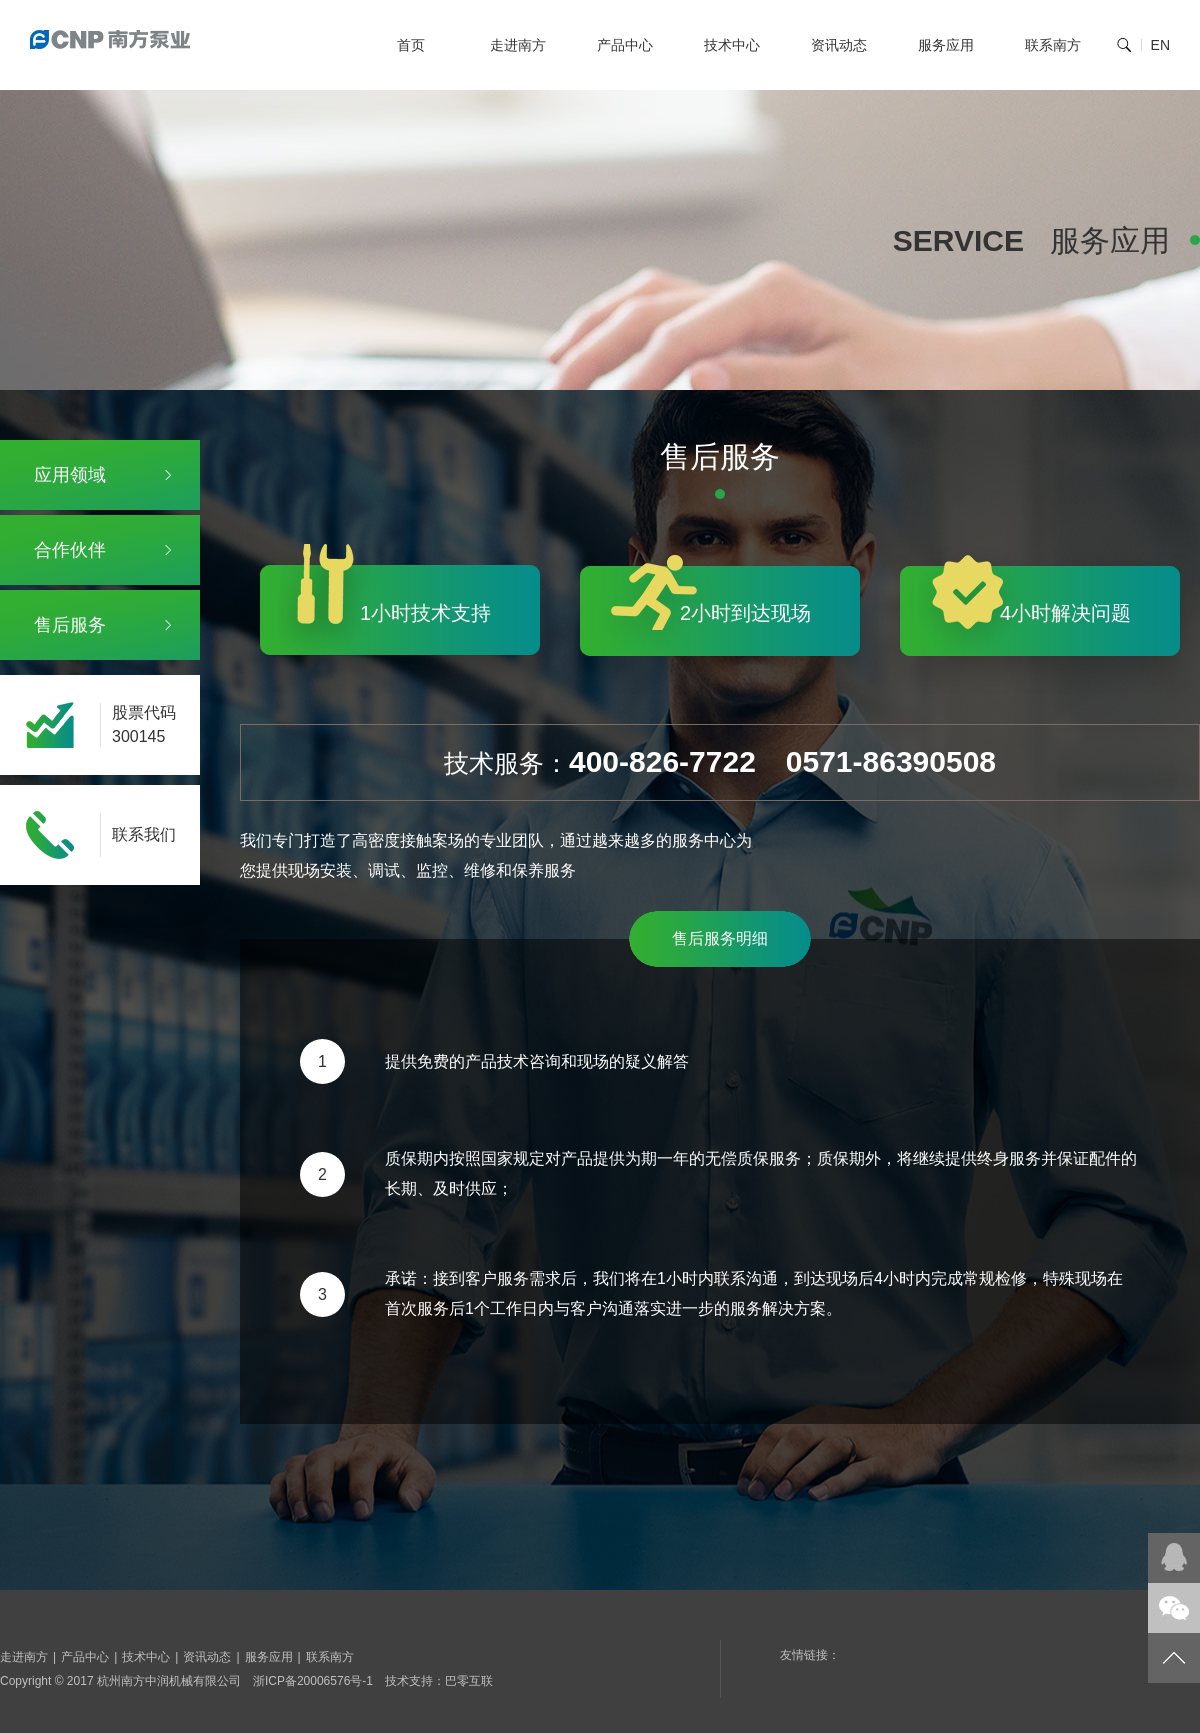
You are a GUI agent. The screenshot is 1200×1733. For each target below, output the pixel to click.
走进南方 (518, 45)
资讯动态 (839, 45)
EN (1160, 45)
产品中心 (625, 45)
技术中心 (732, 45)
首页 (411, 45)
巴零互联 (469, 1681)
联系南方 (1053, 45)
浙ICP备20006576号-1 (313, 1681)
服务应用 (946, 45)
